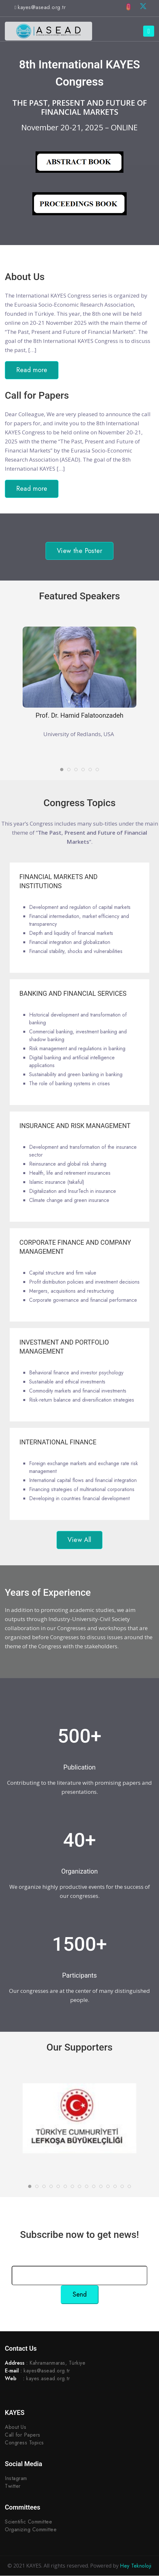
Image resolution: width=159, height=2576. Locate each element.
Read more (32, 370)
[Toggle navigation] (148, 31)
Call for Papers (22, 2435)
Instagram (16, 2478)
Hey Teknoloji (136, 2566)
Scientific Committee (28, 2522)
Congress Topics (24, 2443)
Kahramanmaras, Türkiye (57, 2363)
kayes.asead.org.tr (48, 2378)
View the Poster (79, 551)
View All (79, 1540)
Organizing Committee (31, 2530)
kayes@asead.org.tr (42, 7)
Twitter (13, 2486)
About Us (15, 2427)
